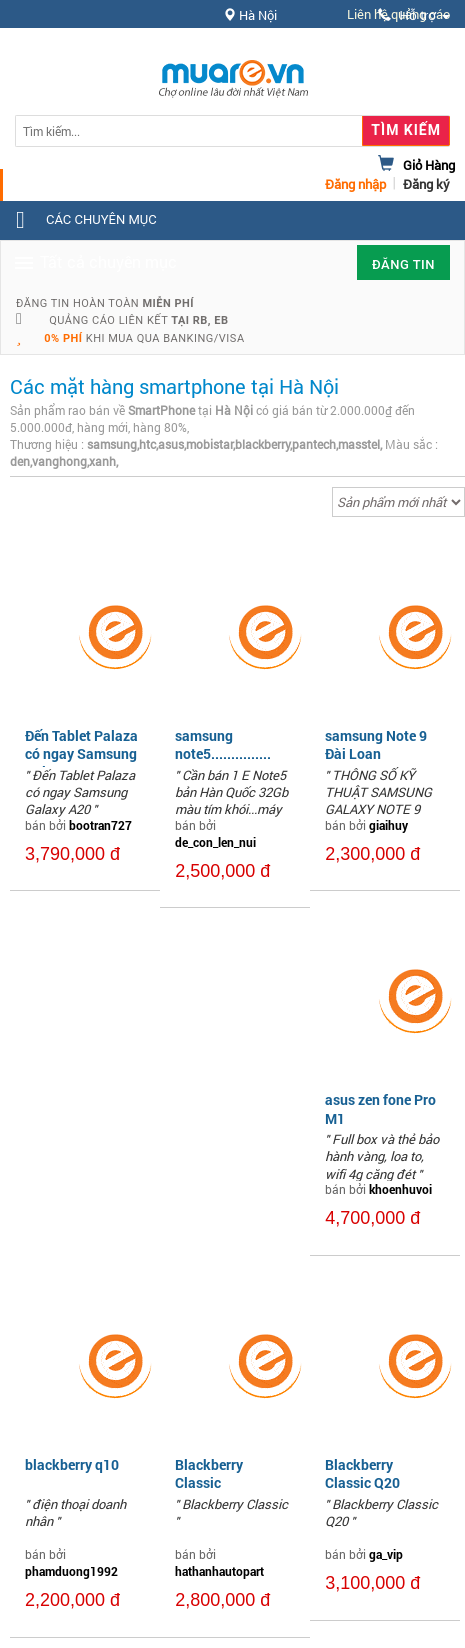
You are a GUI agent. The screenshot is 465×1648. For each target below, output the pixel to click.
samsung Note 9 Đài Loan (376, 744)
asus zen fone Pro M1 (380, 1108)
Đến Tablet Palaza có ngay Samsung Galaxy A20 (81, 753)
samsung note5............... (223, 744)
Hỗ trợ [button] (414, 15)
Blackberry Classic (209, 1473)
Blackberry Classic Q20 (362, 1473)
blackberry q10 (72, 1464)
